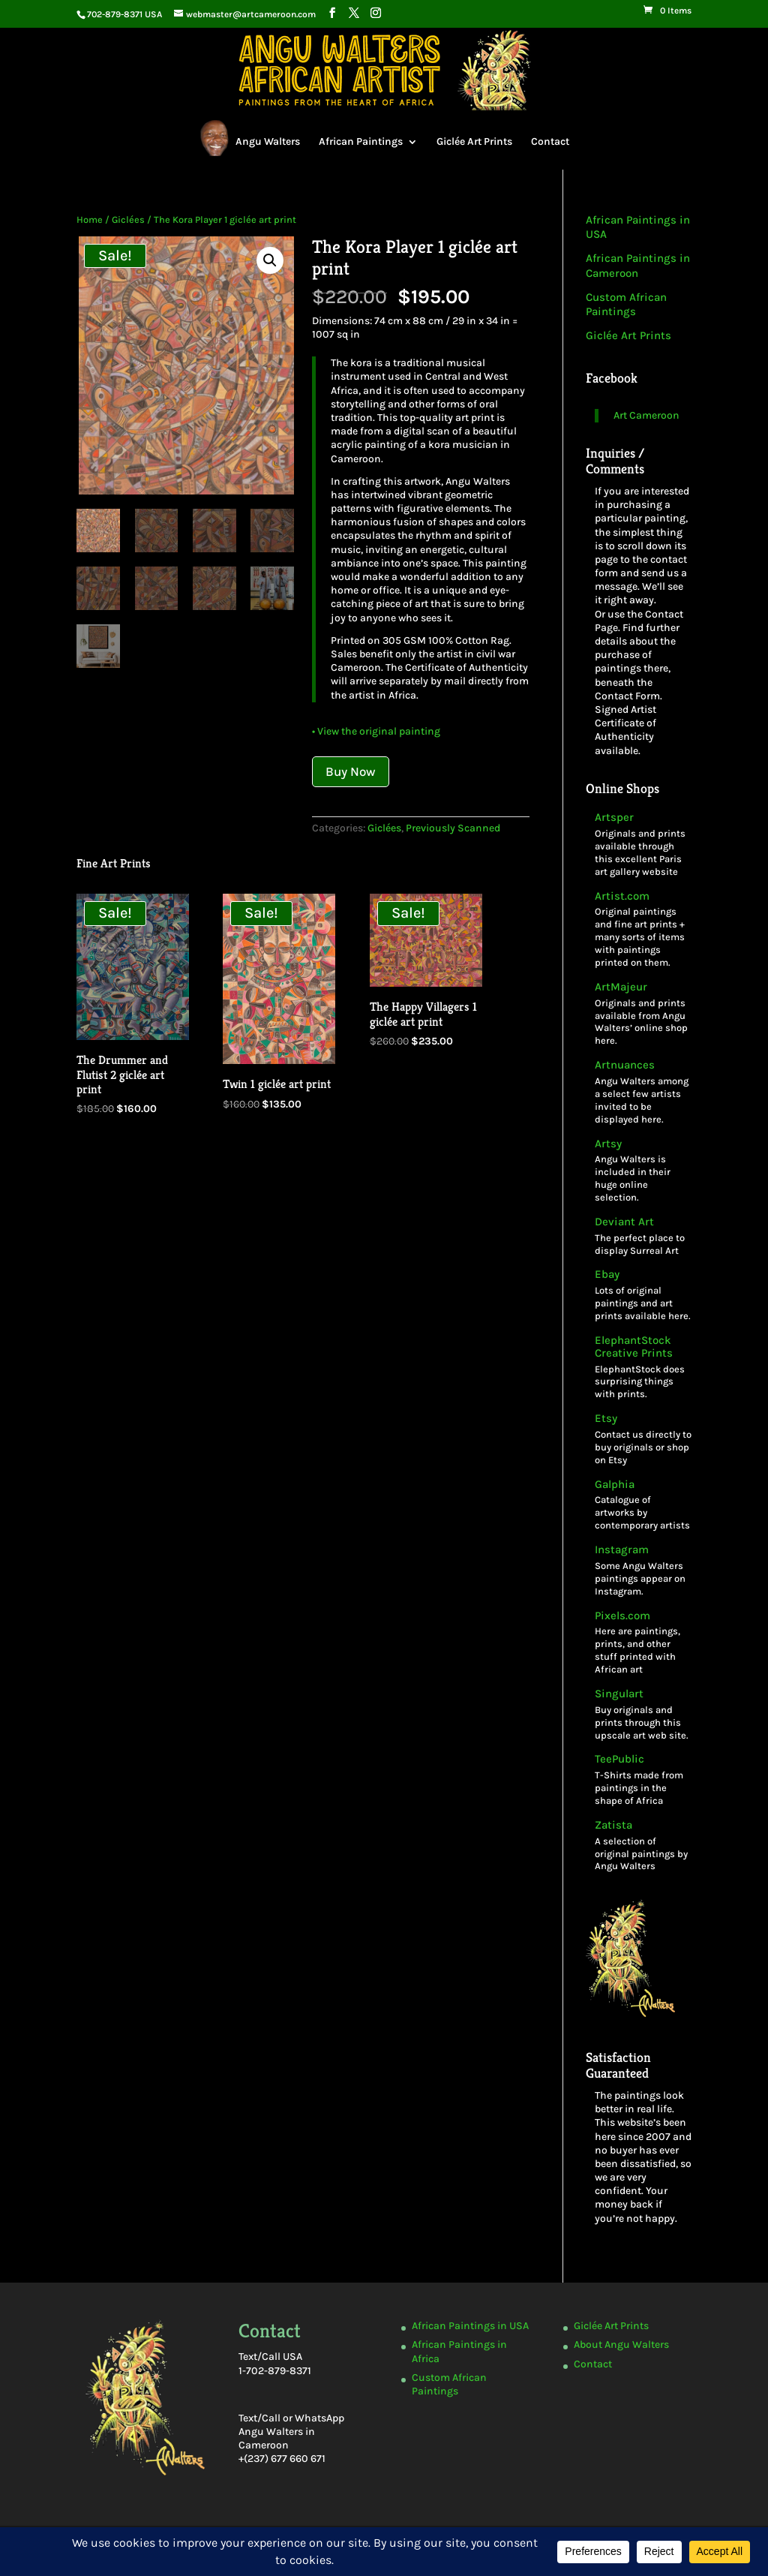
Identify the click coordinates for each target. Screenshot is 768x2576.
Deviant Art (624, 1222)
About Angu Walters (621, 2344)
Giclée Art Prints (474, 141)
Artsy (608, 1144)
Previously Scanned (453, 828)
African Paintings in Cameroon (638, 265)
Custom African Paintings (626, 304)
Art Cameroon (647, 415)
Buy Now (351, 771)
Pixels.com (622, 1616)
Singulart (619, 1694)
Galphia (614, 1484)
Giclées (128, 219)
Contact (550, 141)
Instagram (622, 1549)
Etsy (606, 1418)
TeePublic (619, 1759)
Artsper (614, 817)
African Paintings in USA (470, 2325)
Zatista (613, 1825)
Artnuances (625, 1065)
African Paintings (361, 141)
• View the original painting (376, 731)
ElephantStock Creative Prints (634, 1347)
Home (89, 219)
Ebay (607, 1274)
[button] (270, 260)
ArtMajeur (621, 987)
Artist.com (622, 896)
